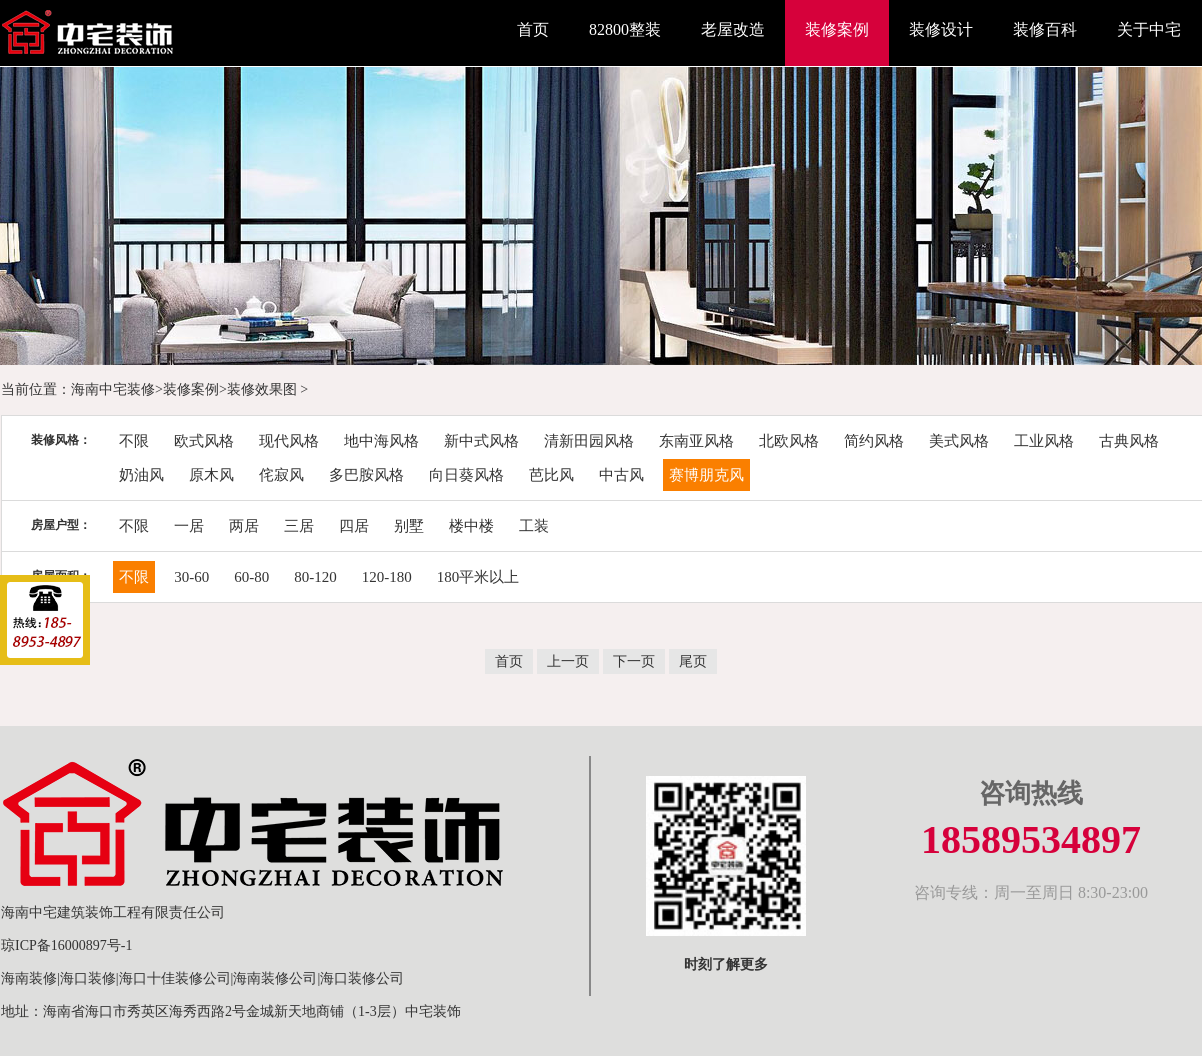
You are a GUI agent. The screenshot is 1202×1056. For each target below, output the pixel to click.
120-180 (387, 577)
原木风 (211, 475)
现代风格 (289, 441)
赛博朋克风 (706, 475)
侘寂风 (281, 475)
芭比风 (551, 475)
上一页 (568, 661)
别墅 (409, 526)
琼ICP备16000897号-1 (66, 945)
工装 (534, 526)
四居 (354, 526)
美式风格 (959, 441)
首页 (533, 29)
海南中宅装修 (113, 389)
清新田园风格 (589, 441)
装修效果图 (262, 389)
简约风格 (874, 441)
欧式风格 (204, 441)
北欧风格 (789, 441)
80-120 (315, 577)
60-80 (251, 577)
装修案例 (837, 29)
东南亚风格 (696, 441)
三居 (299, 526)
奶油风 (141, 475)
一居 (189, 526)
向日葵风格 (466, 475)
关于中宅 (1149, 29)
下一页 (634, 661)
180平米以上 (478, 577)
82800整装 (625, 29)
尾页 (693, 661)
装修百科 (1045, 29)
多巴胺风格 (366, 475)
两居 (244, 526)
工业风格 (1044, 441)
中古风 (621, 475)
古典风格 (1129, 441)
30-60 (191, 577)
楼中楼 (471, 526)
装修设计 (941, 29)
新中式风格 (481, 441)
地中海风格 (381, 441)
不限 (134, 441)
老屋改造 (733, 29)
